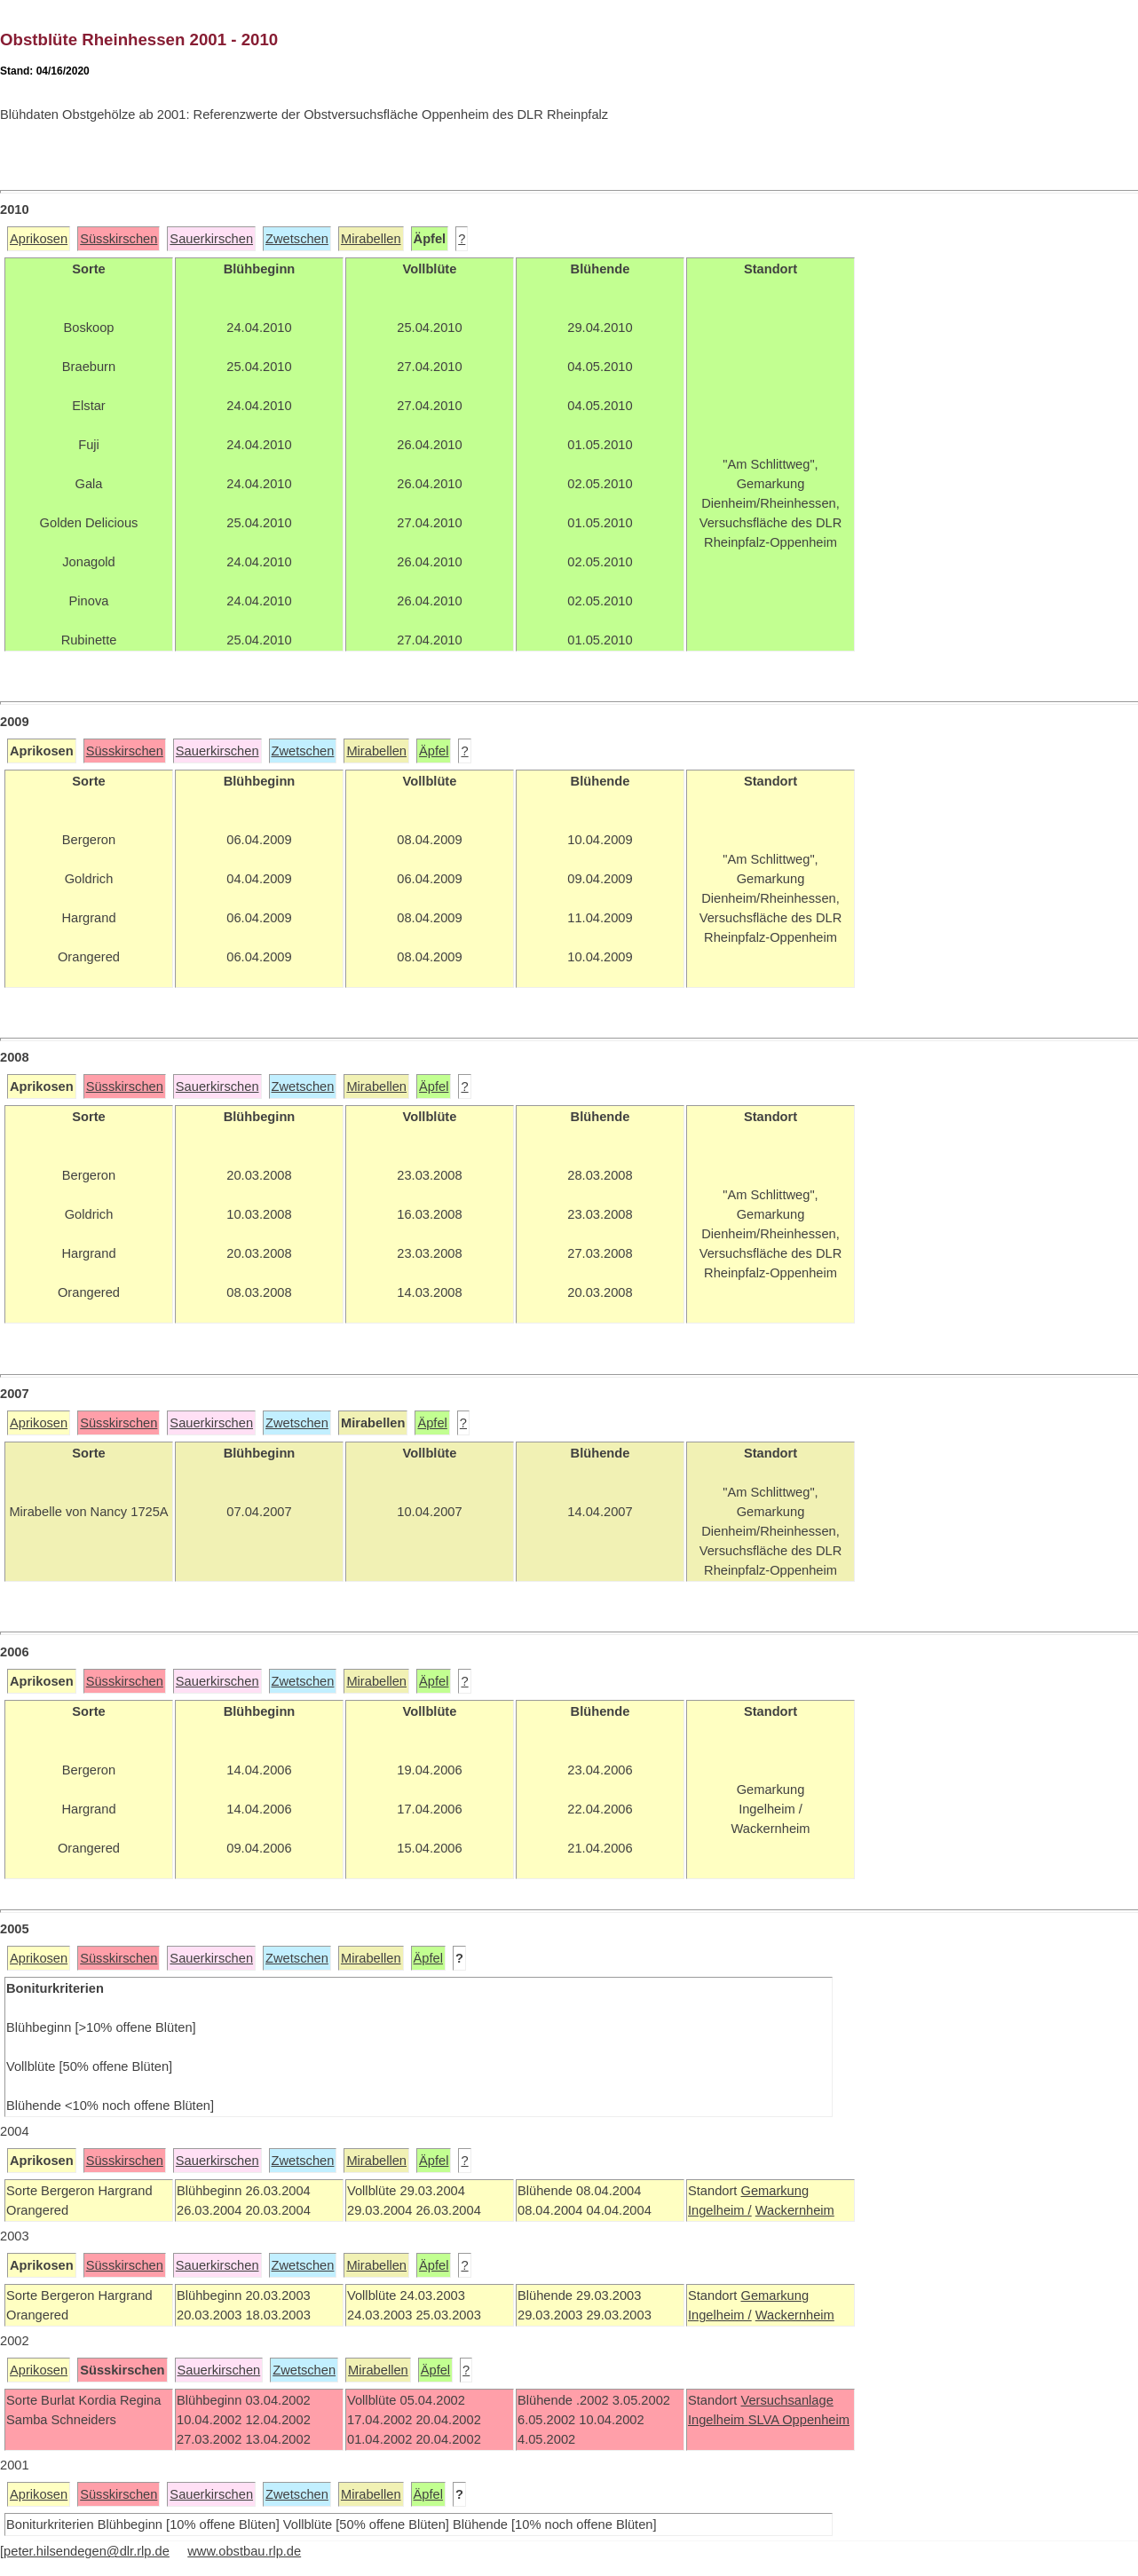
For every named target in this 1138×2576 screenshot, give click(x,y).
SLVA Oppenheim (799, 2420)
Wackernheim (794, 2210)
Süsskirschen (118, 239)
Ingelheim (718, 2420)
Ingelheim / (720, 2210)
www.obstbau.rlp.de (244, 2551)
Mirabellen (371, 239)
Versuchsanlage (786, 2400)
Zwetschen (296, 239)
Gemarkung (774, 2191)
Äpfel (433, 751)
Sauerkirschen (211, 239)
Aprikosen (38, 239)
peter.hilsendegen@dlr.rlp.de (87, 2551)
